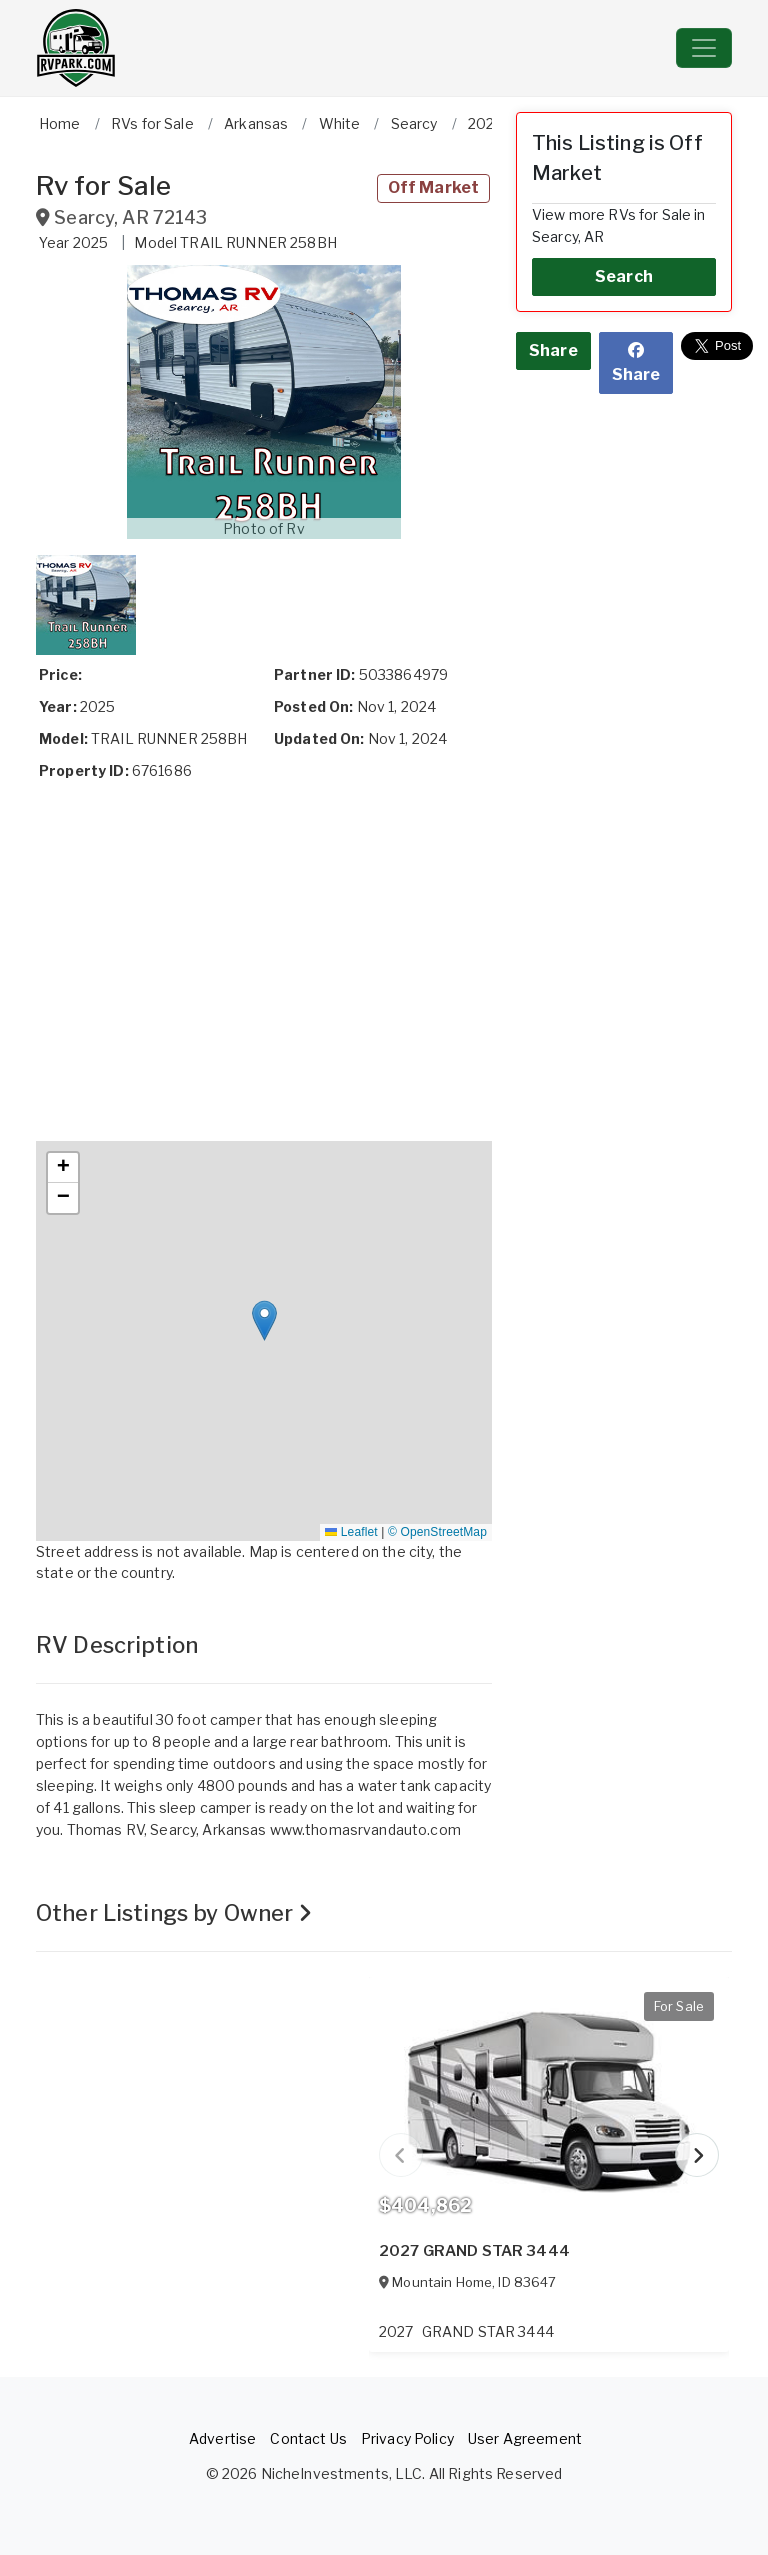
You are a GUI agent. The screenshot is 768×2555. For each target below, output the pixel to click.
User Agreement (525, 2438)
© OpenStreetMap (437, 1532)
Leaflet (351, 1532)
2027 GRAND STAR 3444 (474, 2251)
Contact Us (308, 2438)
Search (624, 276)
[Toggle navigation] (704, 48)
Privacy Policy (407, 2438)
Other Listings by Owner (174, 1913)
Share (553, 350)
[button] (264, 402)
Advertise (222, 2438)
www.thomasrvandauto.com (365, 1829)
